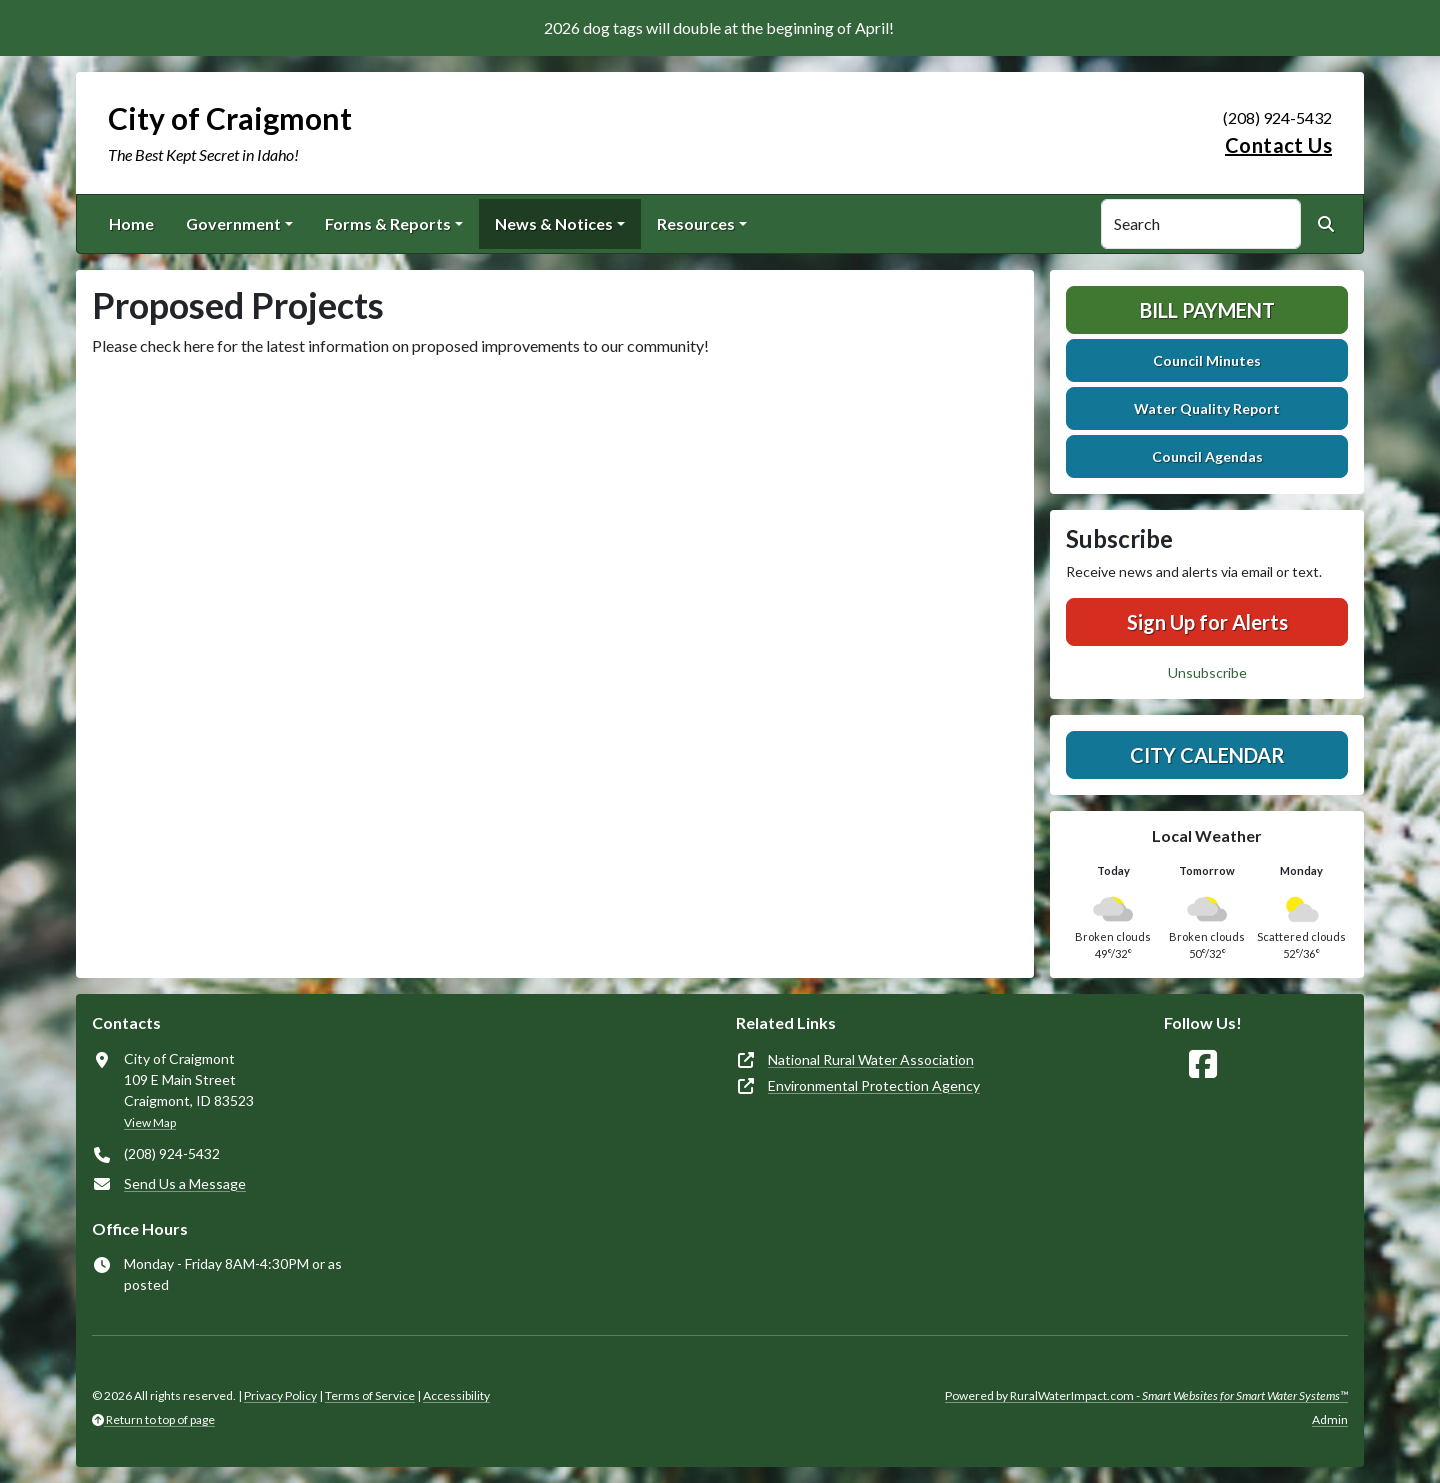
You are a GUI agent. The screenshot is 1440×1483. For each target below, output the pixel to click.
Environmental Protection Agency (874, 1085)
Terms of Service (370, 1395)
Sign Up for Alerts (1207, 622)
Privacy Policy (280, 1395)
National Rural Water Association (871, 1059)
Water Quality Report (1207, 408)
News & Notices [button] (554, 223)
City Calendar (1207, 755)
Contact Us (1278, 145)
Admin (1330, 1419)
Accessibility (456, 1395)
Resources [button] (696, 223)
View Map (150, 1122)
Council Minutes (1207, 360)
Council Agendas (1207, 456)
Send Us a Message (185, 1183)
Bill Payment (1207, 310)
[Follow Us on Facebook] (1203, 1064)
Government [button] (233, 223)
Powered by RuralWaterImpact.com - (1146, 1395)
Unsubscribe (1207, 672)
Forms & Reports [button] (388, 223)
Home (131, 223)
